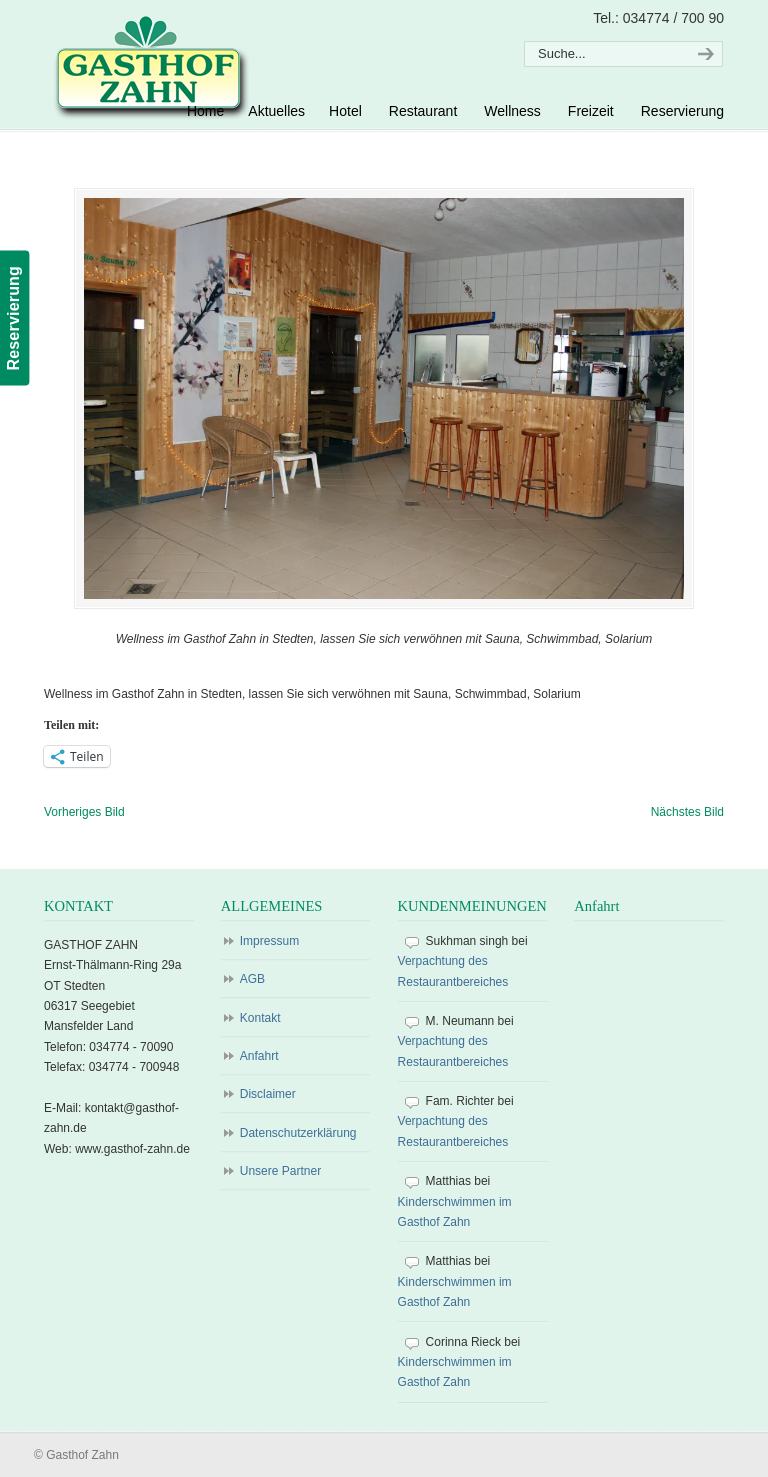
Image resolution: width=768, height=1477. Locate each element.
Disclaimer (268, 1094)
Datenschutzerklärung (298, 1133)
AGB (252, 979)
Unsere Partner (280, 1171)
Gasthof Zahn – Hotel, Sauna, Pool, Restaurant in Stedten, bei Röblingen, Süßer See (148, 66)
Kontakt (260, 1018)
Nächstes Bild (687, 812)
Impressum (269, 941)
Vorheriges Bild (84, 812)
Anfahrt (259, 1056)
